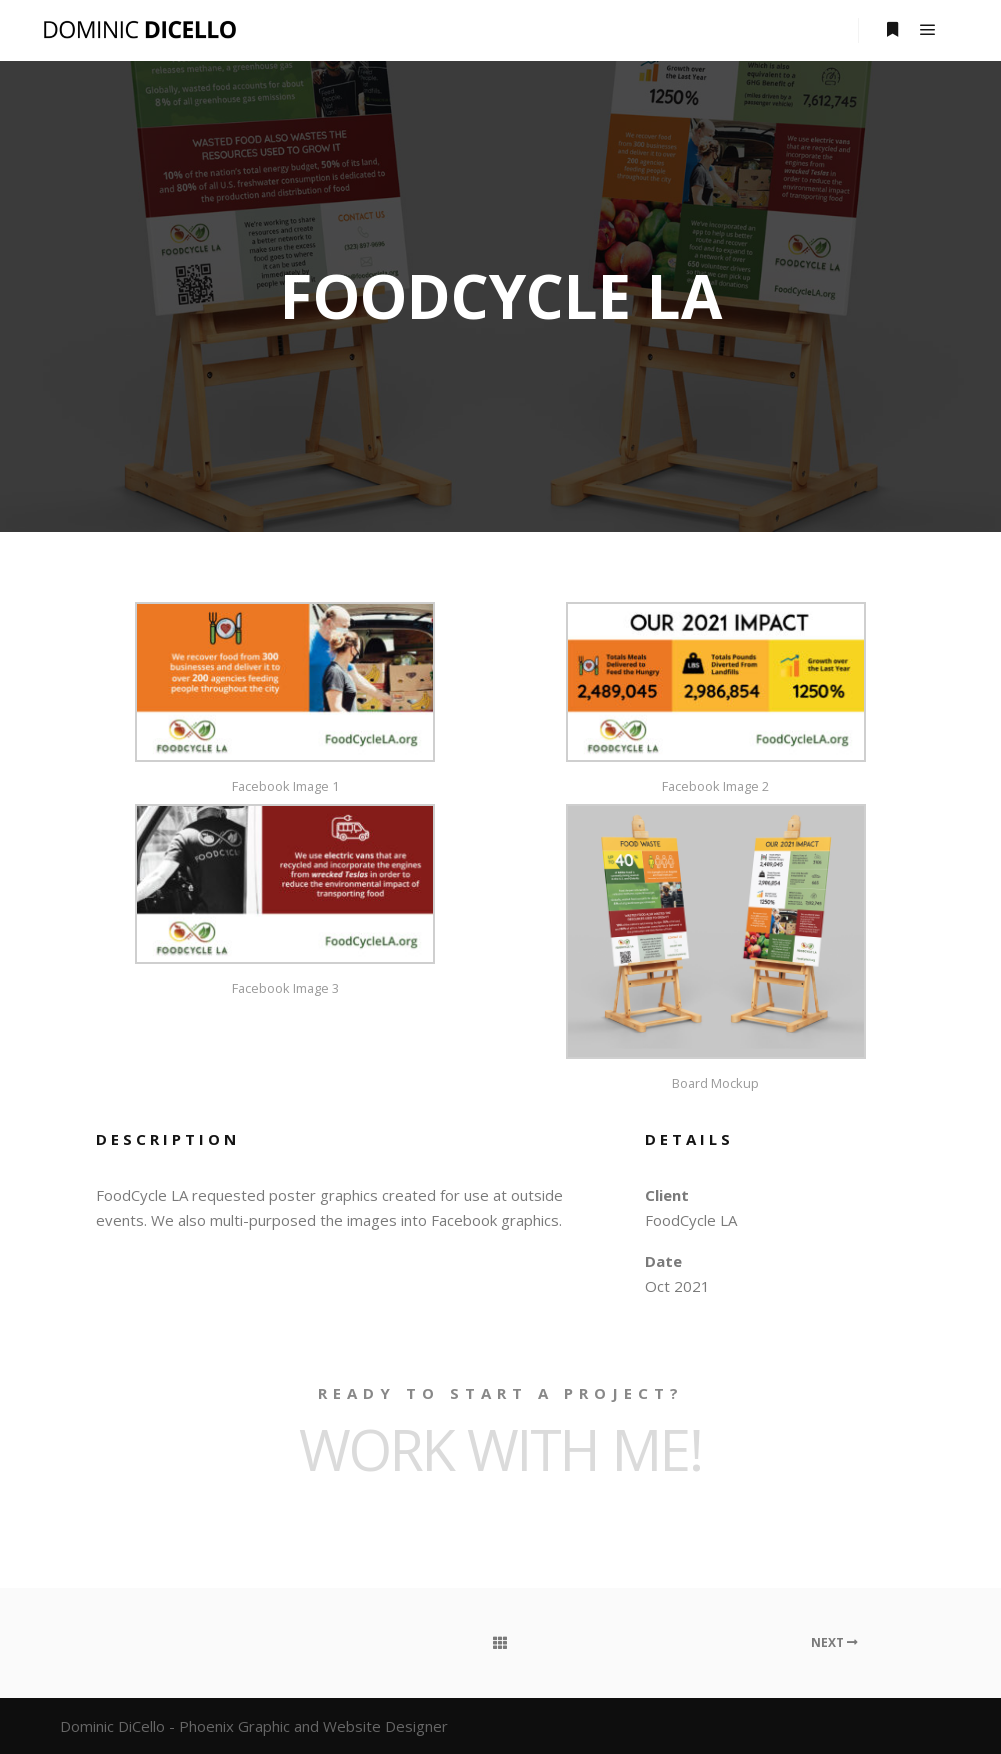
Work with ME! (500, 1449)
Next (834, 1642)
